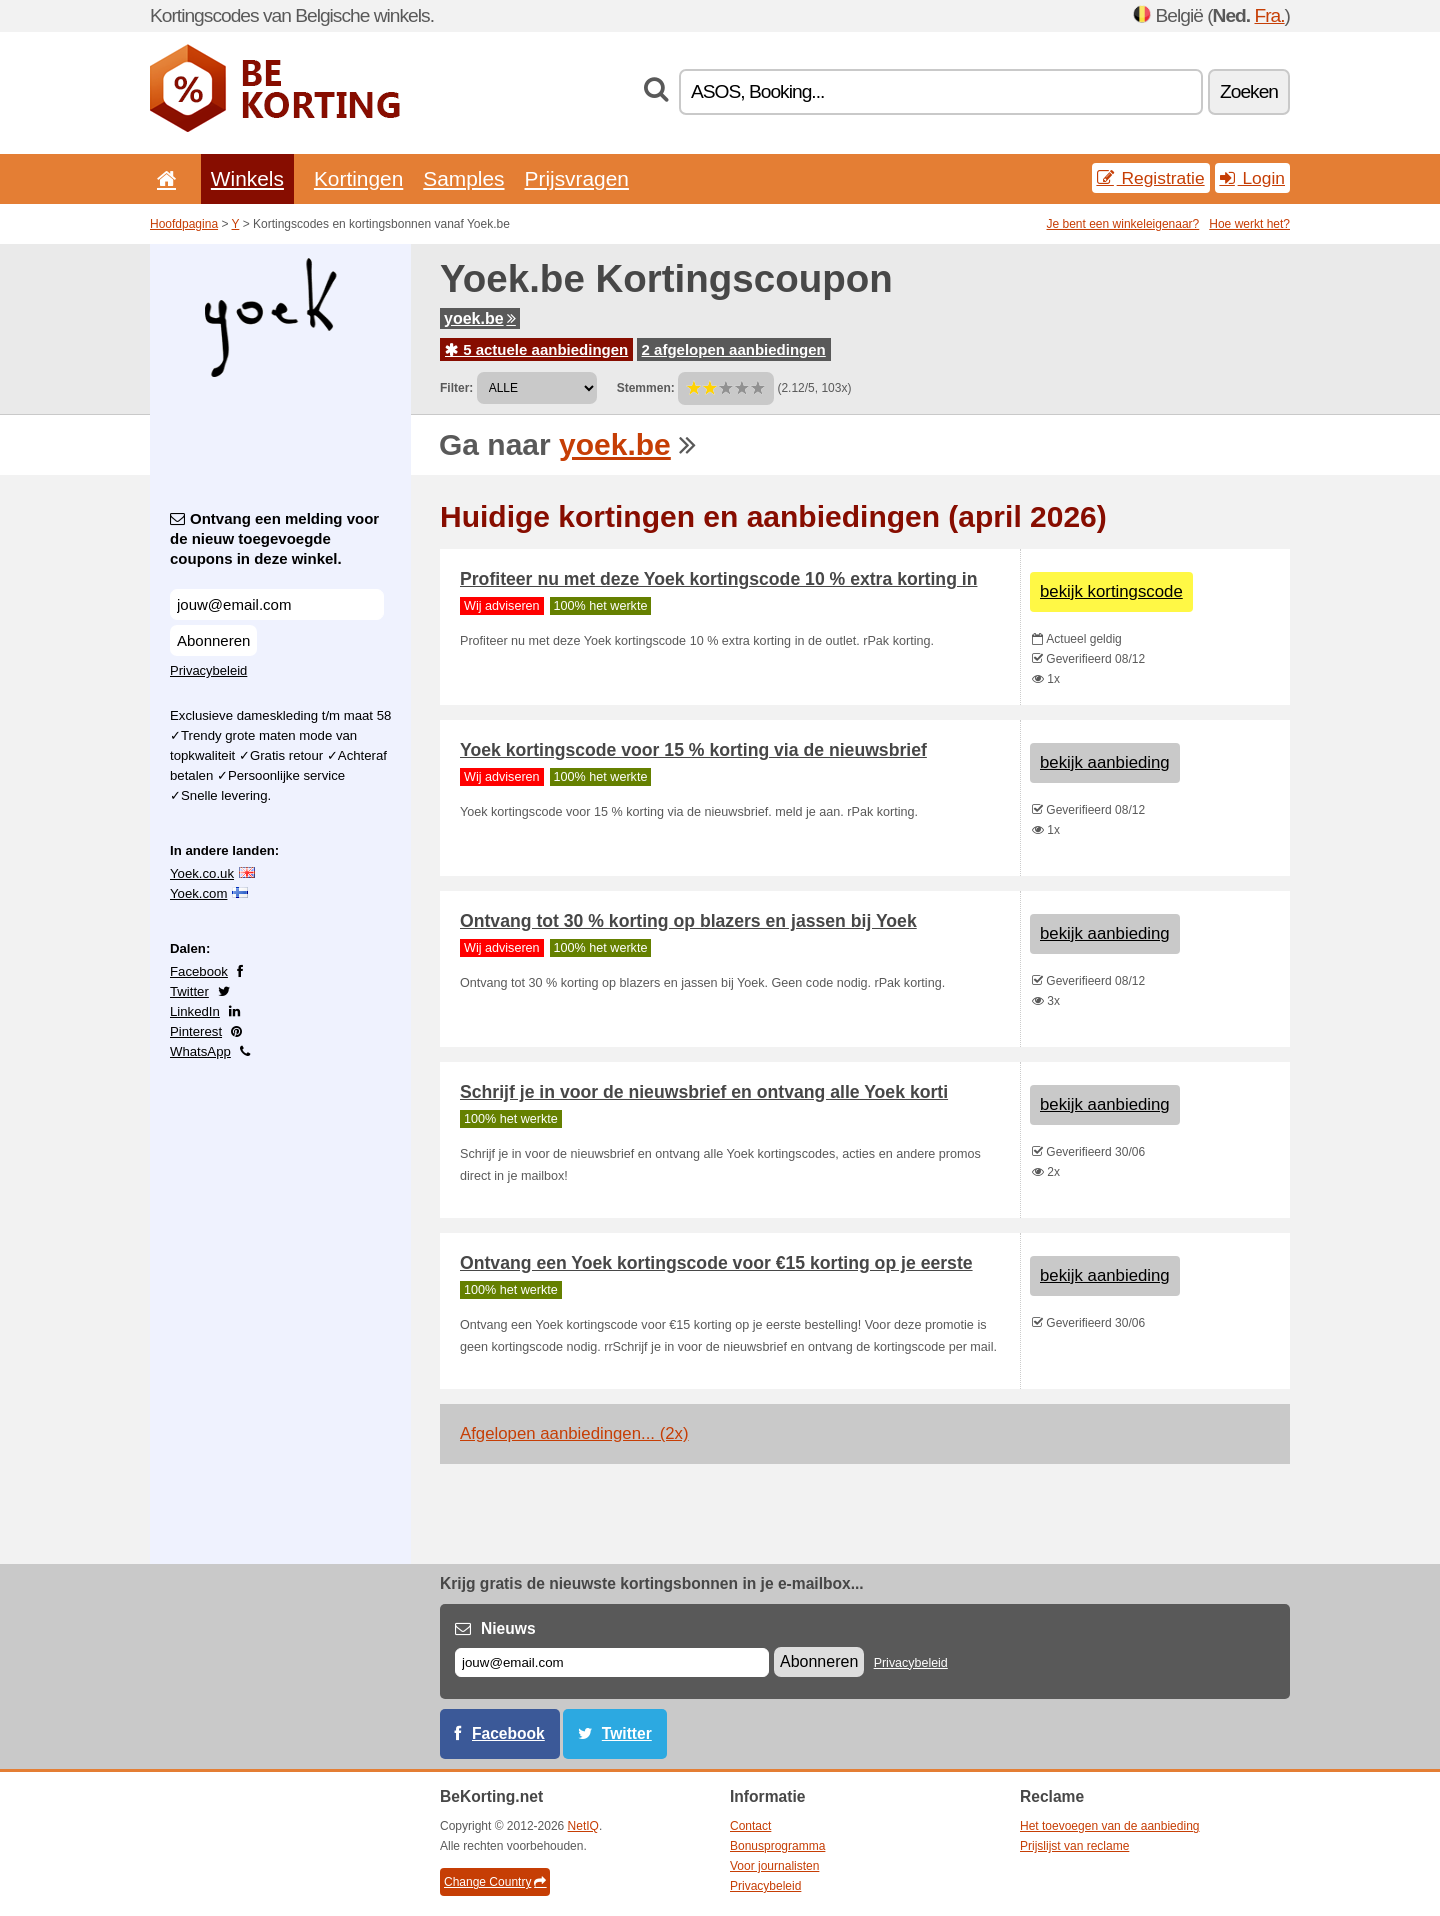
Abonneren (213, 640)
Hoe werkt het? (1249, 224)
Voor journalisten (774, 1866)
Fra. (1269, 15)
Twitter (189, 991)
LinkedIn (195, 1011)
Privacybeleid (208, 670)
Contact (750, 1826)
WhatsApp (200, 1051)
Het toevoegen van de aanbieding (1109, 1826)
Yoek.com (198, 893)
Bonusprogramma (777, 1846)
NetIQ (583, 1826)
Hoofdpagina (184, 224)
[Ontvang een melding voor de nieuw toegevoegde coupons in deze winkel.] (277, 604)
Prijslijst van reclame (1074, 1846)
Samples (463, 178)
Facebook (199, 971)
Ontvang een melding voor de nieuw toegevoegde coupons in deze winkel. (274, 538)
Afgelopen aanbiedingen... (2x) (574, 1433)
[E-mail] (612, 1662)
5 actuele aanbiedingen (536, 349)
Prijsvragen (577, 178)
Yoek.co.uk (202, 873)
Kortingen (358, 178)
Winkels (247, 178)
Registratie (1151, 178)
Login (1252, 178)
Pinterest (196, 1031)
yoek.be (480, 318)
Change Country (495, 1882)
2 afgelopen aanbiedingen (734, 349)
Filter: (456, 388)
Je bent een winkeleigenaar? (1123, 224)
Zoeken (1249, 91)
